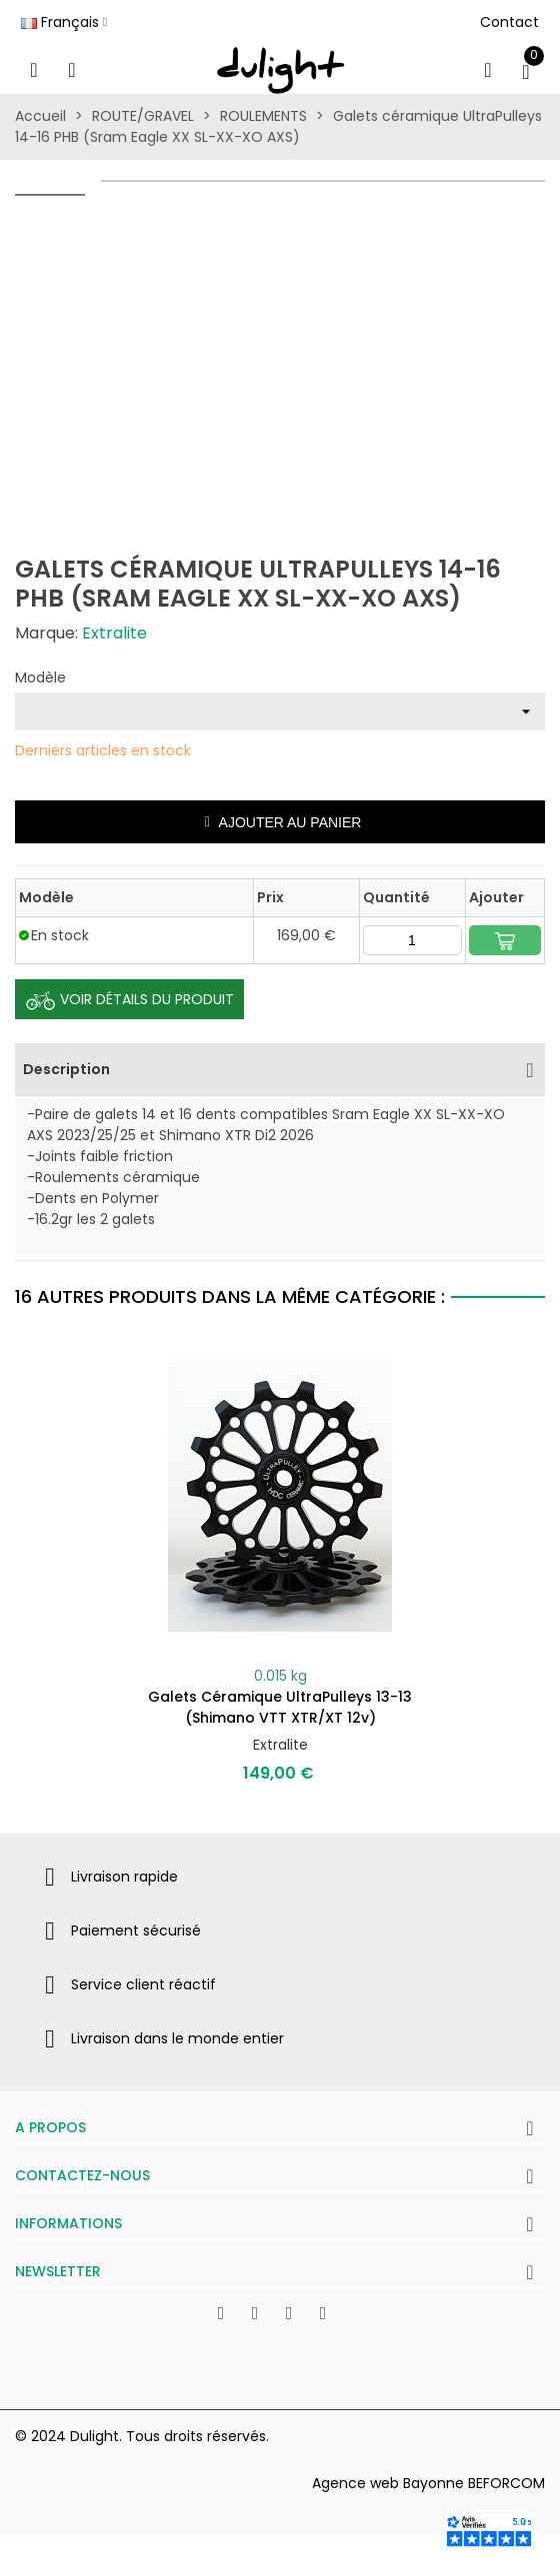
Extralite (114, 633)
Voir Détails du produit (129, 1000)
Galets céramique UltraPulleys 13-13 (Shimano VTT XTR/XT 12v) (280, 1707)
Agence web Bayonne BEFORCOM (428, 2483)
